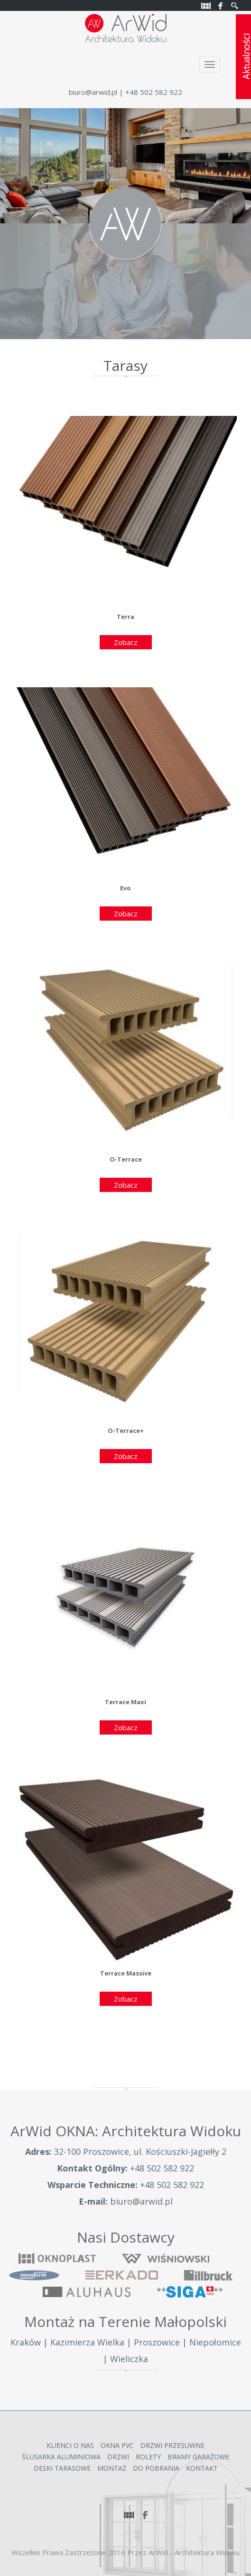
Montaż (111, 2468)
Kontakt (202, 2468)
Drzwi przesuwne (172, 2445)
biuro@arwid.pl (93, 92)
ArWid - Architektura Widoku (194, 2552)
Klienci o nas (70, 2445)
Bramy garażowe (198, 2456)
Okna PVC (117, 2445)
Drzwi (118, 2456)
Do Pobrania (156, 2468)
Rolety (148, 2456)
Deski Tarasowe (62, 2468)
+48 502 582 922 (162, 2168)
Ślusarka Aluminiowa (61, 2456)
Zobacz (126, 642)
